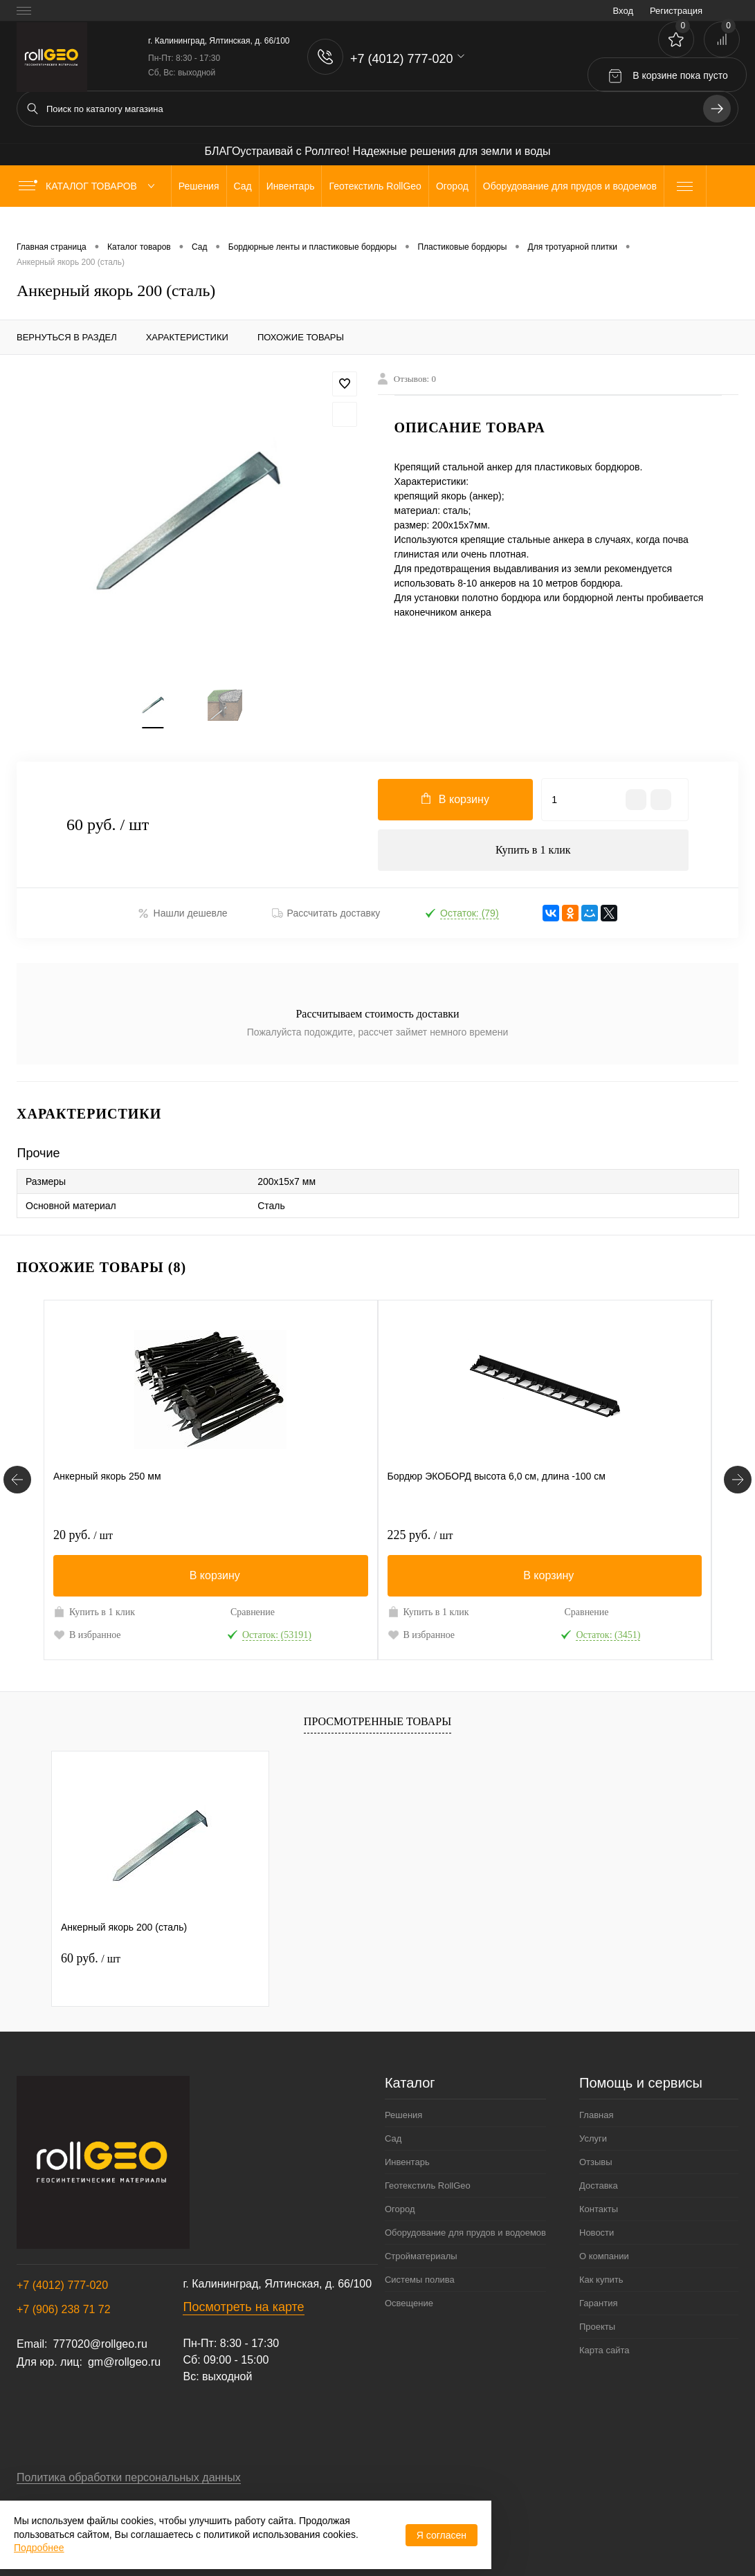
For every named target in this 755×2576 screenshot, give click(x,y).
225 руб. (420, 1533)
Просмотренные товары (377, 1720)
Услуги (593, 2137)
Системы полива (420, 2278)
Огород (400, 2207)
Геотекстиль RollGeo (428, 2184)
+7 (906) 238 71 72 (64, 2308)
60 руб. (90, 1955)
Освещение (409, 2302)
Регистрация (676, 11)
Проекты (597, 2325)
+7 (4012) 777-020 (62, 2284)
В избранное (87, 1633)
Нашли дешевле (183, 913)
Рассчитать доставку (326, 913)
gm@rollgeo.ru (124, 2360)
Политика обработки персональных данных (129, 2476)
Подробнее (39, 2547)
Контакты (598, 2207)
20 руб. (83, 1533)
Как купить (601, 2278)
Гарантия (598, 2302)
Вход (623, 11)
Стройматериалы (421, 2255)
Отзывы (595, 2160)
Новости (596, 2231)
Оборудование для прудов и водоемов (465, 2231)
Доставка (598, 2184)
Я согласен (441, 2535)
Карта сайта (604, 2349)
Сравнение (252, 1611)
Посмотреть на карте (243, 2305)
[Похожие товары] (17, 1479)
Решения (403, 2113)
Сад (393, 2137)
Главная (596, 2113)
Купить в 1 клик (533, 850)
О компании (604, 2255)
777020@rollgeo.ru (100, 2342)
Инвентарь (407, 2160)
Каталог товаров (90, 186)
